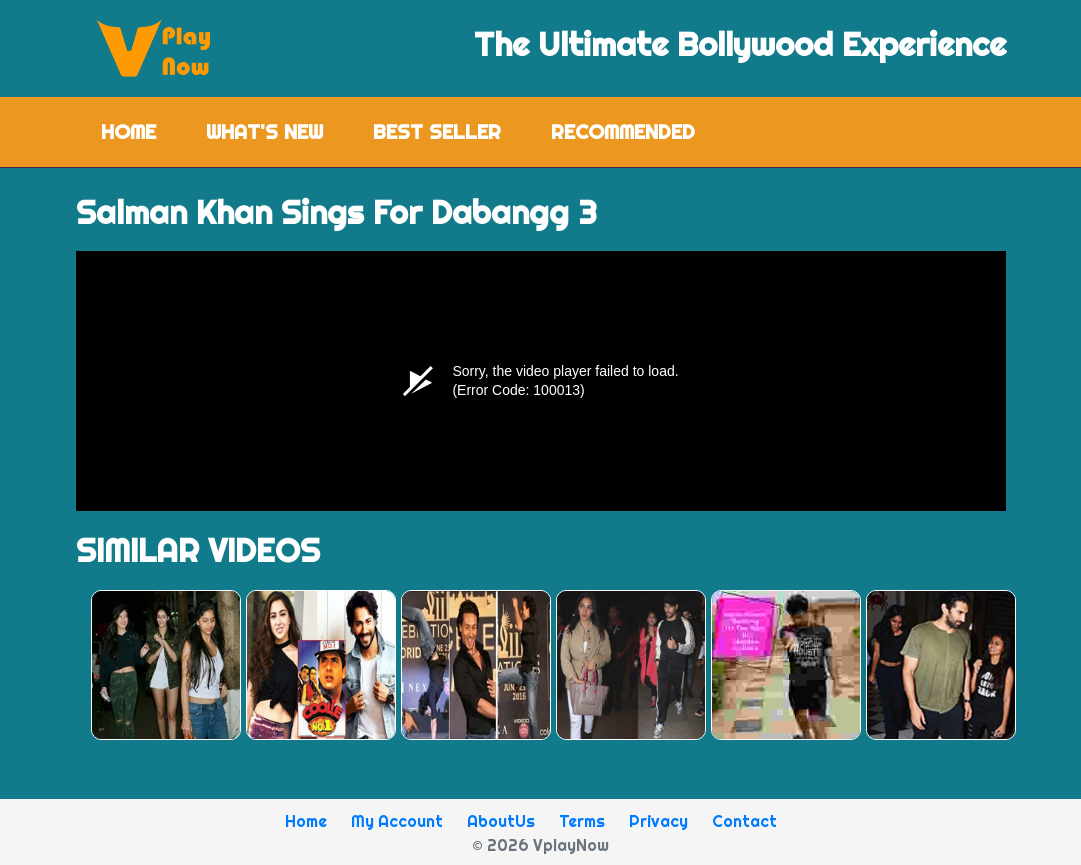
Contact (744, 821)
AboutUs (501, 821)
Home (141, 130)
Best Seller (437, 131)
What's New (264, 131)
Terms (582, 821)
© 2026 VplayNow (540, 845)
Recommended (623, 131)
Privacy (658, 821)
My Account (397, 821)
